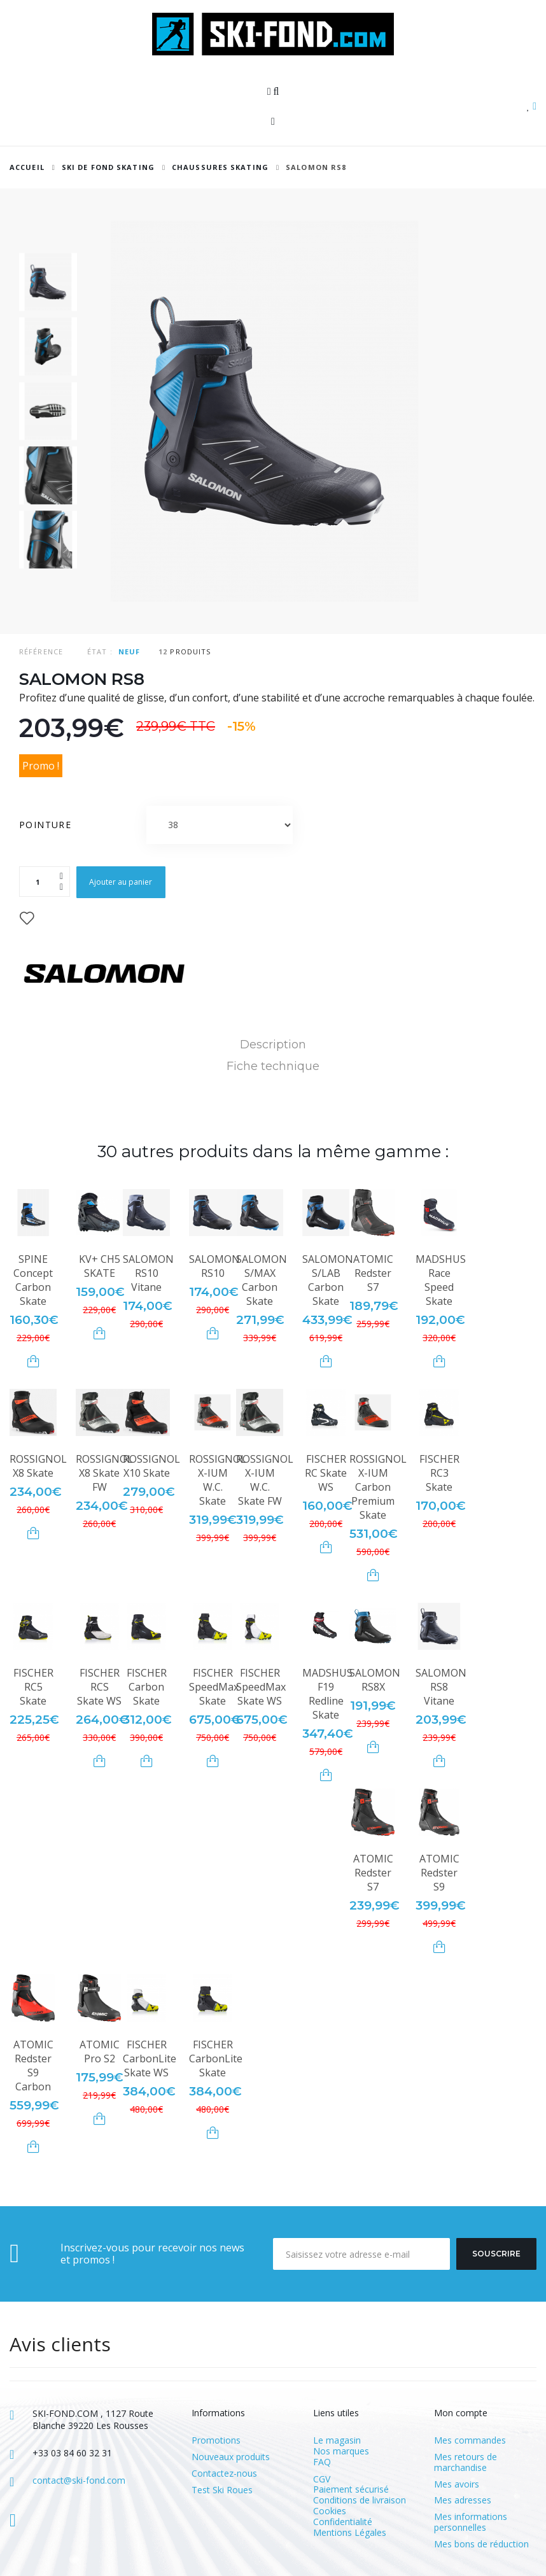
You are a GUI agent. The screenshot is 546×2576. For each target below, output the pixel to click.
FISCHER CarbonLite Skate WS (149, 2059)
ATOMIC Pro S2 (100, 2052)
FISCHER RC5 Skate (33, 1687)
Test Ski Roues (222, 2490)
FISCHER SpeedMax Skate (214, 1687)
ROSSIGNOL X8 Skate (38, 1466)
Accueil (27, 167)
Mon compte (460, 2413)
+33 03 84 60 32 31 (72, 2453)
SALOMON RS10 (214, 1266)
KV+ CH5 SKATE (99, 1266)
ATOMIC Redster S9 (439, 1873)
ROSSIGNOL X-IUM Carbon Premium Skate (378, 1487)
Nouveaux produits (231, 2457)
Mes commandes (470, 2440)
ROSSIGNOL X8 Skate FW (104, 1473)
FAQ (322, 2462)
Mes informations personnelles (470, 2522)
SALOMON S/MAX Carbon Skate (261, 1280)
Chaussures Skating (220, 167)
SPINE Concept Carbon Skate (33, 1280)
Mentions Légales (349, 2532)
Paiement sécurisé (351, 2489)
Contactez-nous (224, 2473)
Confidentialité (342, 2522)
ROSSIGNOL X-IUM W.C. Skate (217, 1480)
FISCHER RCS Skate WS (99, 1687)
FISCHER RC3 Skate (439, 1473)
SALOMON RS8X (374, 1680)
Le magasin (337, 2440)
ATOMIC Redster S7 (373, 1273)
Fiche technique (273, 1066)
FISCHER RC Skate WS (326, 1473)
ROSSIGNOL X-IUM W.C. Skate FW (264, 1480)
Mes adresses (462, 2500)
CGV (321, 2479)
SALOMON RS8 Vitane (441, 1687)
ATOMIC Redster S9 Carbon (33, 2066)
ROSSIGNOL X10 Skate (151, 1466)
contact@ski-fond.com (78, 2480)
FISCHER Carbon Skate (147, 1687)
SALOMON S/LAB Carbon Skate (327, 1280)
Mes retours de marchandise (465, 2463)
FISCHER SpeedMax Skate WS (261, 1687)
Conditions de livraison (359, 2500)
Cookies (329, 2511)
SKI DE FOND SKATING (108, 167)
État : (100, 651)
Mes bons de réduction (481, 2544)
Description (273, 1045)
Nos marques (341, 2451)
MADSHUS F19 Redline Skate (327, 1694)
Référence (41, 651)
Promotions (216, 2440)
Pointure (47, 825)
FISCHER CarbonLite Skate (215, 2059)
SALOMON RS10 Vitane (148, 1273)
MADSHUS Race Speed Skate (441, 1280)
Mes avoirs (456, 2484)
